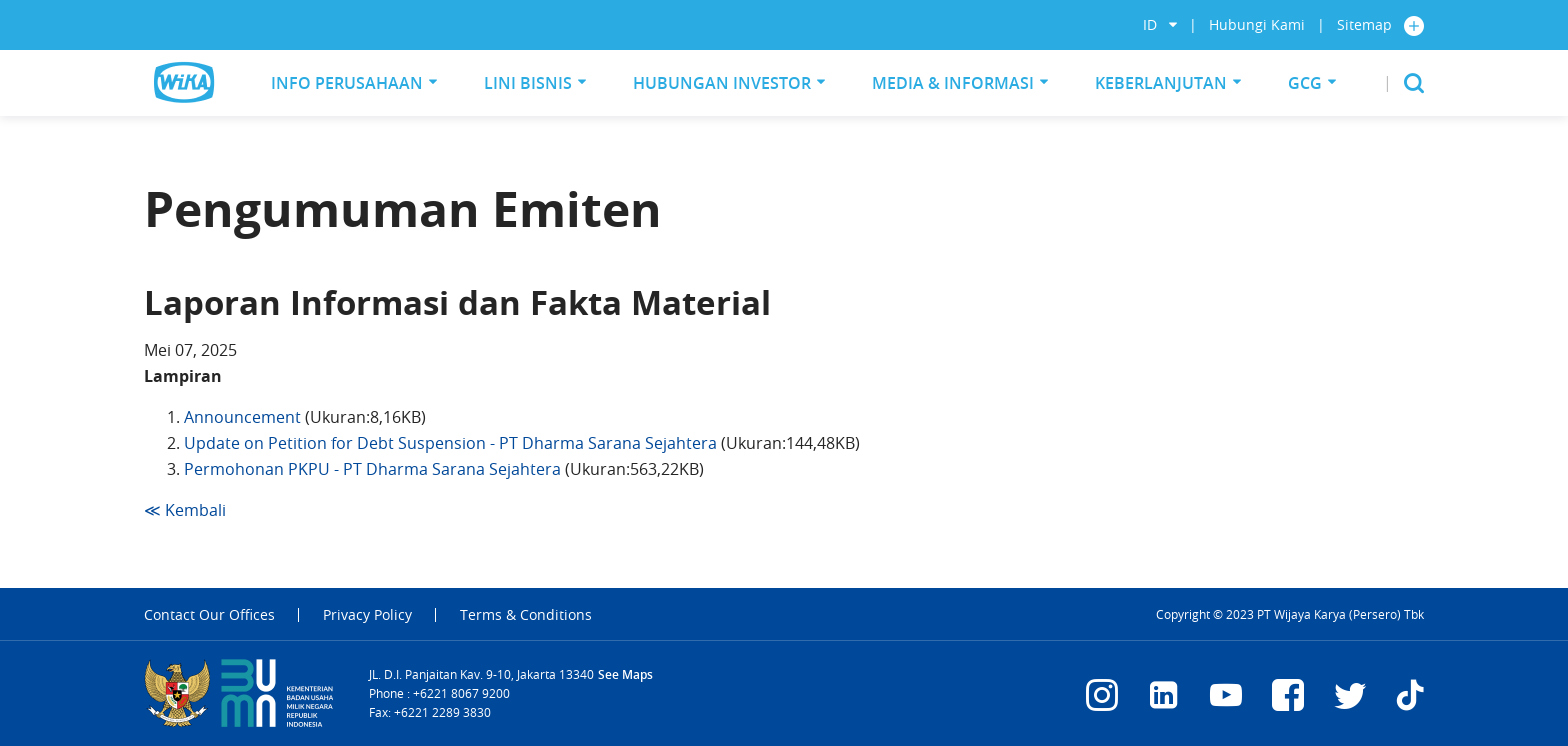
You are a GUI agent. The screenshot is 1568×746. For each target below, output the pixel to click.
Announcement (242, 417)
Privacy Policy (367, 615)
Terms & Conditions (526, 615)
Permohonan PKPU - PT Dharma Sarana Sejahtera (374, 469)
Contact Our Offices (209, 615)
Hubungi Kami (1257, 24)
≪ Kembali (185, 510)
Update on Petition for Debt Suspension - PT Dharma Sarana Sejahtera (452, 443)
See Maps (625, 674)
